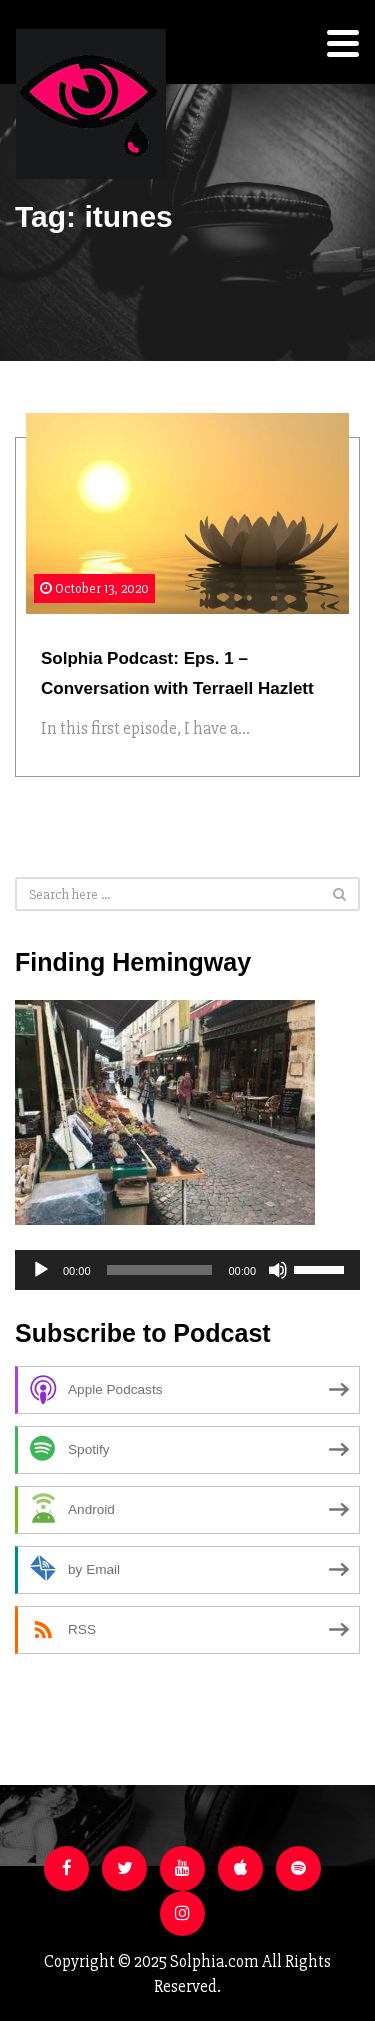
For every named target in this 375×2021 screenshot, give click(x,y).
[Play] (41, 1270)
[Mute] (278, 1270)
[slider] (160, 1270)
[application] (187, 1270)
